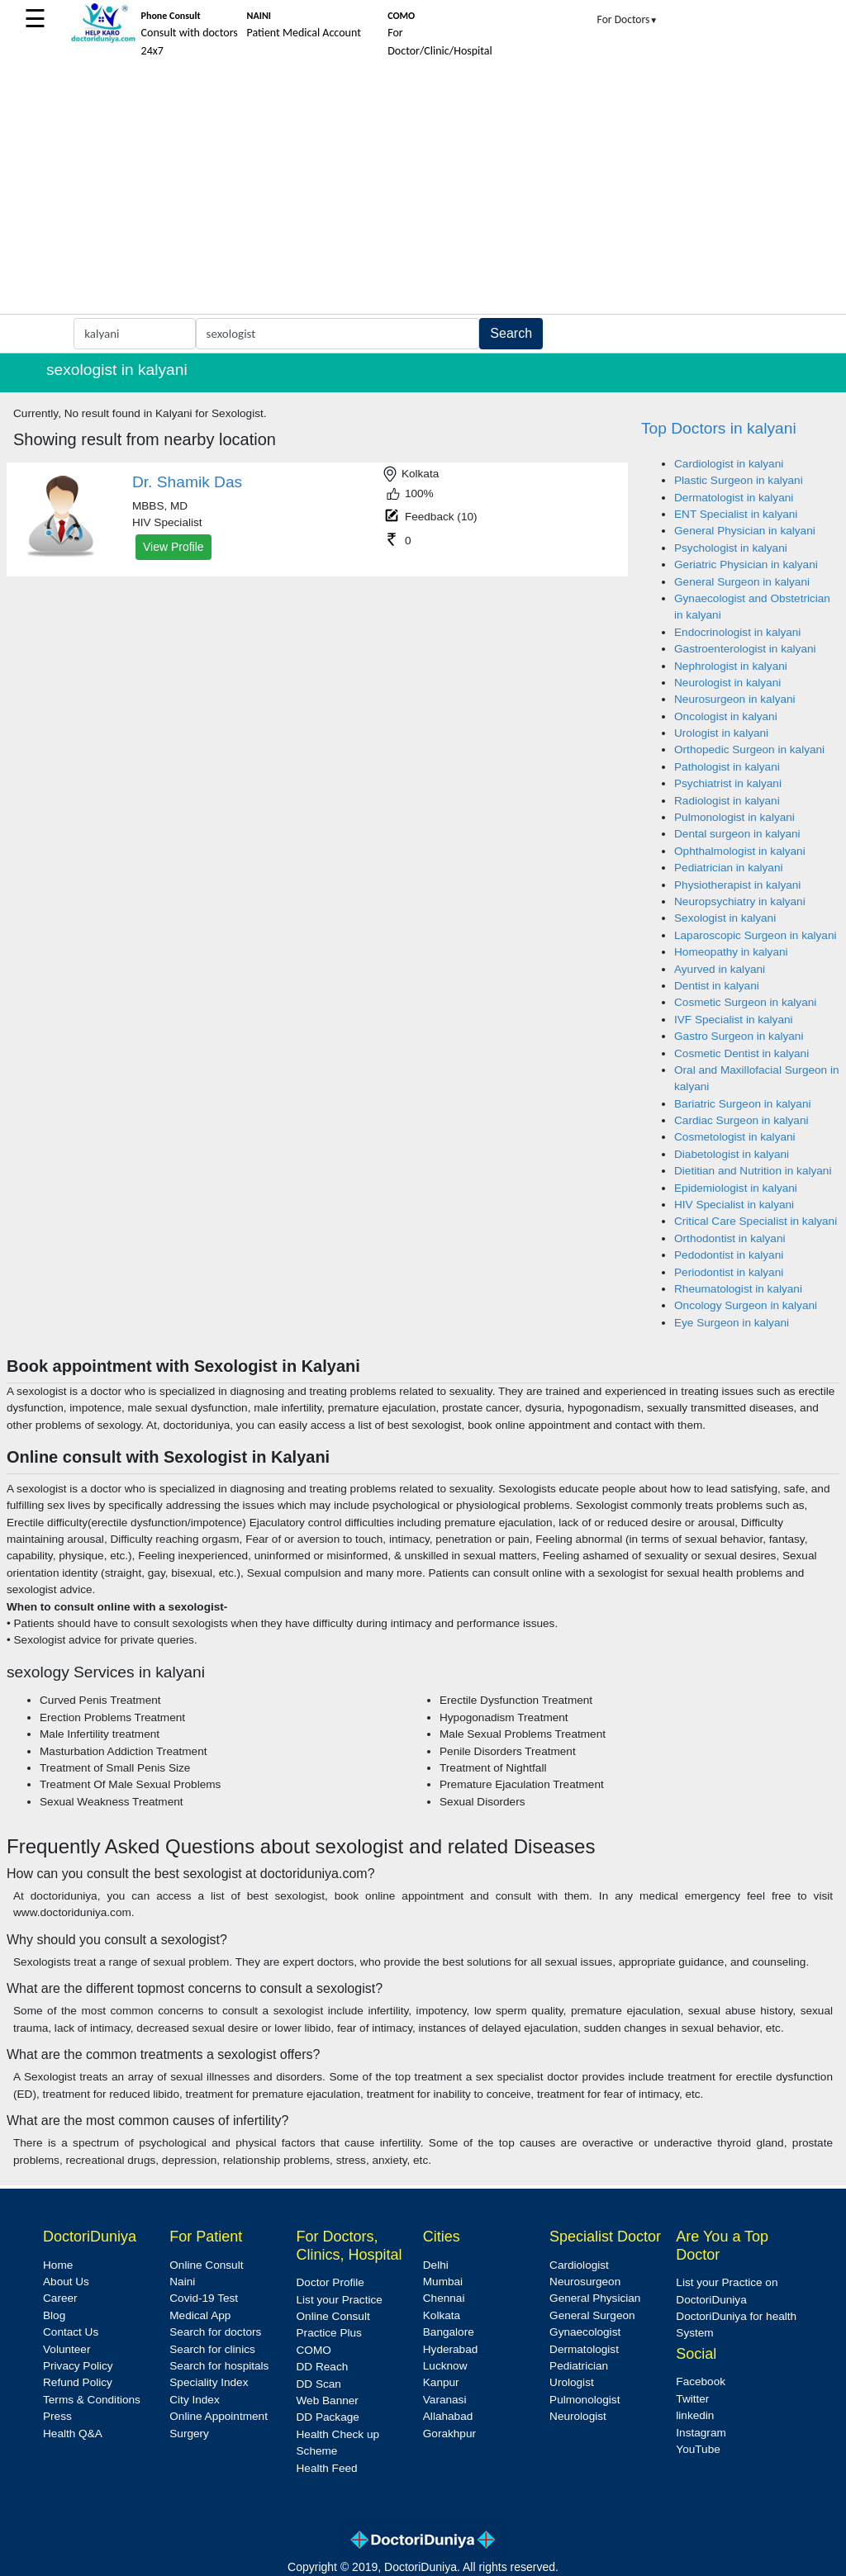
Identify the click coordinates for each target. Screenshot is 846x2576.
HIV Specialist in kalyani (734, 1204)
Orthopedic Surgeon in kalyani (749, 749)
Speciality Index (208, 2382)
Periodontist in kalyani (728, 1272)
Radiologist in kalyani (727, 801)
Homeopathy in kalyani (731, 952)
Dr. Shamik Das (187, 482)
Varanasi (445, 2399)
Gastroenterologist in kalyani (745, 649)
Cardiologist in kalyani (728, 464)
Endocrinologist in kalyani (737, 632)
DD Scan (319, 2384)
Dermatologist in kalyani (733, 497)
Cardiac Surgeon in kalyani (741, 1120)
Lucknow (445, 2366)
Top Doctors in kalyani (718, 428)
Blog (54, 2315)
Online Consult (206, 2265)
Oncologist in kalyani (725, 716)
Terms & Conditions (91, 2399)
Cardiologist (579, 2265)
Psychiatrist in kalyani (728, 783)
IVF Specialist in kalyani (733, 1019)
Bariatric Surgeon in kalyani (742, 1104)
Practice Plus (329, 2333)
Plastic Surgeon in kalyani (738, 480)
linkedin (695, 2415)
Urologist (571, 2382)
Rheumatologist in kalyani (738, 1289)
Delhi (436, 2265)
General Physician (594, 2298)
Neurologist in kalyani (727, 682)
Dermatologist (584, 2349)
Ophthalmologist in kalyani (740, 851)
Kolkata (441, 2315)
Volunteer (66, 2349)
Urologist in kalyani (721, 733)
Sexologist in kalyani (725, 918)
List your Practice (340, 2300)
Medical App (200, 2315)
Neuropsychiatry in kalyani (740, 901)
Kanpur (441, 2382)
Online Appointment (218, 2416)
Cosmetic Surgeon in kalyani (745, 1002)
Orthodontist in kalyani (730, 1238)
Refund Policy (77, 2382)
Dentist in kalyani (716, 986)
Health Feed (327, 2468)
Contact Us (70, 2332)
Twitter (692, 2399)
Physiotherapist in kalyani (737, 885)
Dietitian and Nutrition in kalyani (752, 1171)
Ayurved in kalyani (719, 969)
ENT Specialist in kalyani (735, 514)
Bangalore (448, 2332)
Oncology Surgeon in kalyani (745, 1305)
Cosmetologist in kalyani (735, 1137)
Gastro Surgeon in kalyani (738, 1036)
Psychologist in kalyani (730, 548)
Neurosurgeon (584, 2281)
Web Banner (328, 2400)
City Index (194, 2399)
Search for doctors (215, 2332)
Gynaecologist (584, 2332)
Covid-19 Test (203, 2298)
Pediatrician (578, 2366)
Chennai (444, 2298)
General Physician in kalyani (744, 530)
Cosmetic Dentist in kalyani (741, 1053)
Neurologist (577, 2416)
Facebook (700, 2381)
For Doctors (627, 19)
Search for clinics (212, 2349)
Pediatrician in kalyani (728, 867)
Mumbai (443, 2281)
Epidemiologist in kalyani (735, 1188)
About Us (66, 2281)
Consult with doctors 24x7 (189, 34)
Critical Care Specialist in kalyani (755, 1221)
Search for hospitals (219, 2366)
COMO (314, 2350)
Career (60, 2298)
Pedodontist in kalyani (728, 1255)
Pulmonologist (584, 2399)
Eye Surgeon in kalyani (731, 1322)
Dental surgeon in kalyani (737, 834)
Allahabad (448, 2416)
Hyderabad (450, 2349)
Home (58, 2265)
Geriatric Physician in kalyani (746, 564)
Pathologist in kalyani (727, 767)
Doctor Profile (330, 2282)
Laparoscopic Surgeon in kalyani (755, 935)
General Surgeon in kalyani (742, 582)
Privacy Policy (78, 2366)
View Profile (173, 546)
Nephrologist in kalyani (730, 666)
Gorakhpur (449, 2433)
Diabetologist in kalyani (731, 1154)
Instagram (700, 2433)
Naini (182, 2281)
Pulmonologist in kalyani (734, 817)
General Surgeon (592, 2315)
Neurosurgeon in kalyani (735, 699)
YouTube (698, 2449)
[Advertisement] (423, 190)
